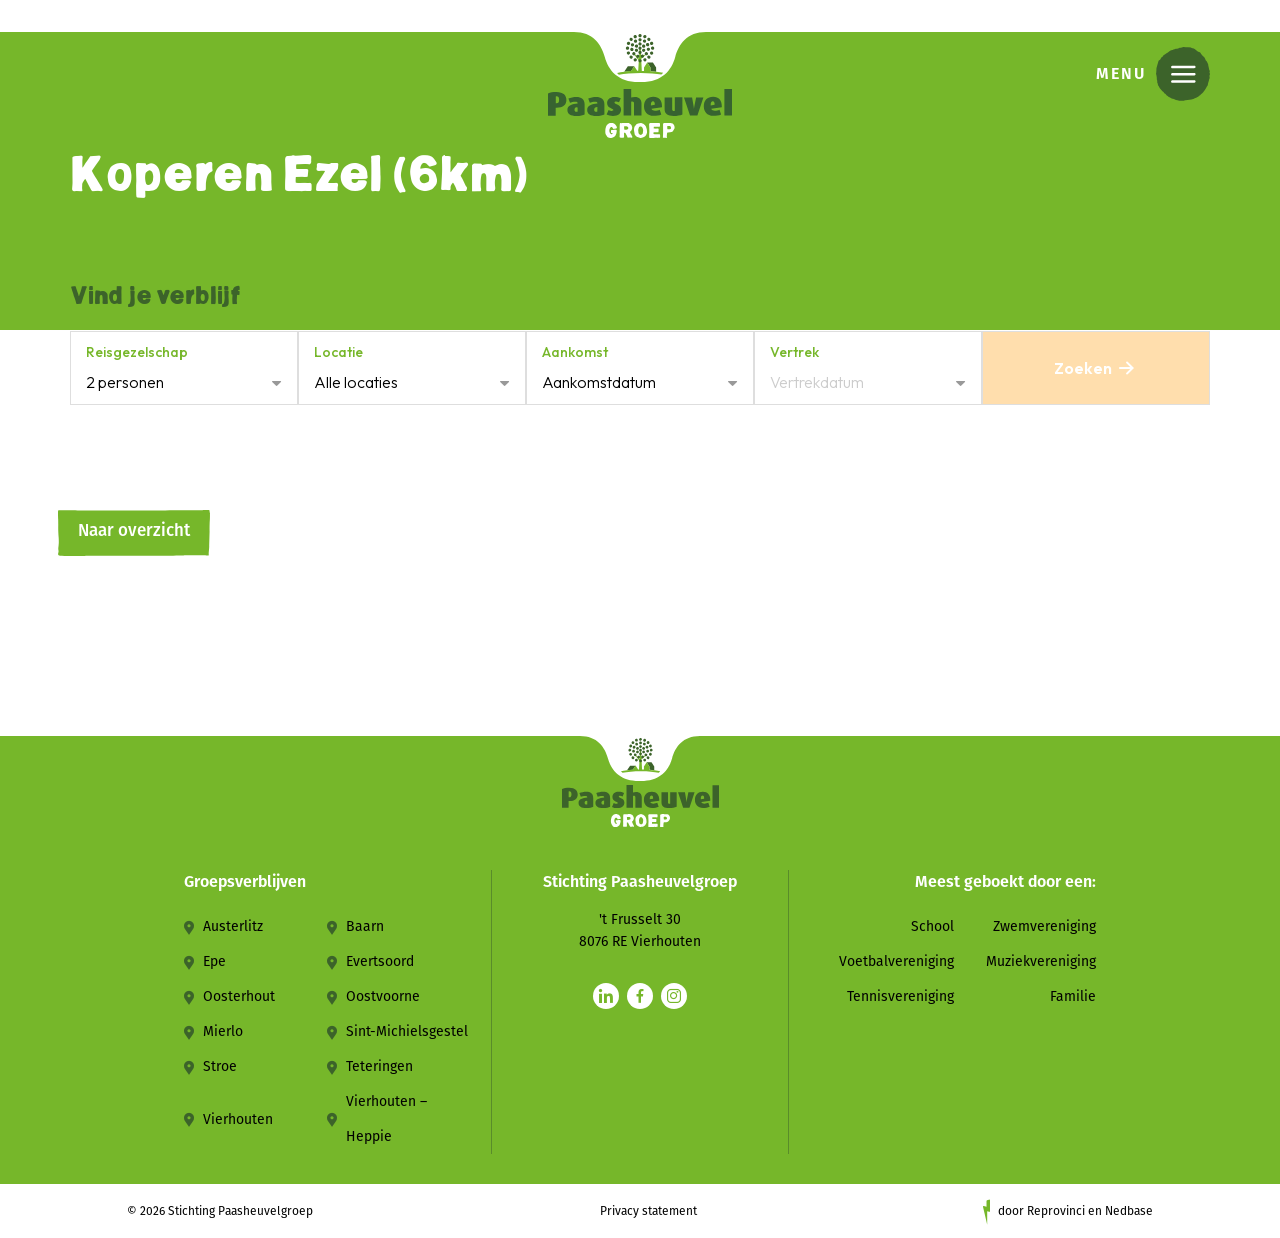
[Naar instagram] (674, 996)
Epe (214, 961)
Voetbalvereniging (896, 961)
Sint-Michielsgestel (407, 1031)
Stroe (220, 1066)
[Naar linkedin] (606, 996)
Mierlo (223, 1031)
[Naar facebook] (640, 996)
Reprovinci (1056, 1211)
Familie (1073, 996)
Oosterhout (239, 996)
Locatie (338, 352)
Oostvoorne (383, 996)
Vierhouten (238, 1119)
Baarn (365, 926)
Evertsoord (380, 961)
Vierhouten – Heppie (386, 1119)
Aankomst (575, 352)
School (932, 926)
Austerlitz (233, 926)
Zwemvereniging (1044, 926)
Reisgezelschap (137, 352)
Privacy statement (648, 1211)
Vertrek (794, 352)
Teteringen (379, 1066)
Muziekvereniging (1041, 961)
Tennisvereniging (900, 996)
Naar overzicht (134, 530)
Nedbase (1129, 1211)
